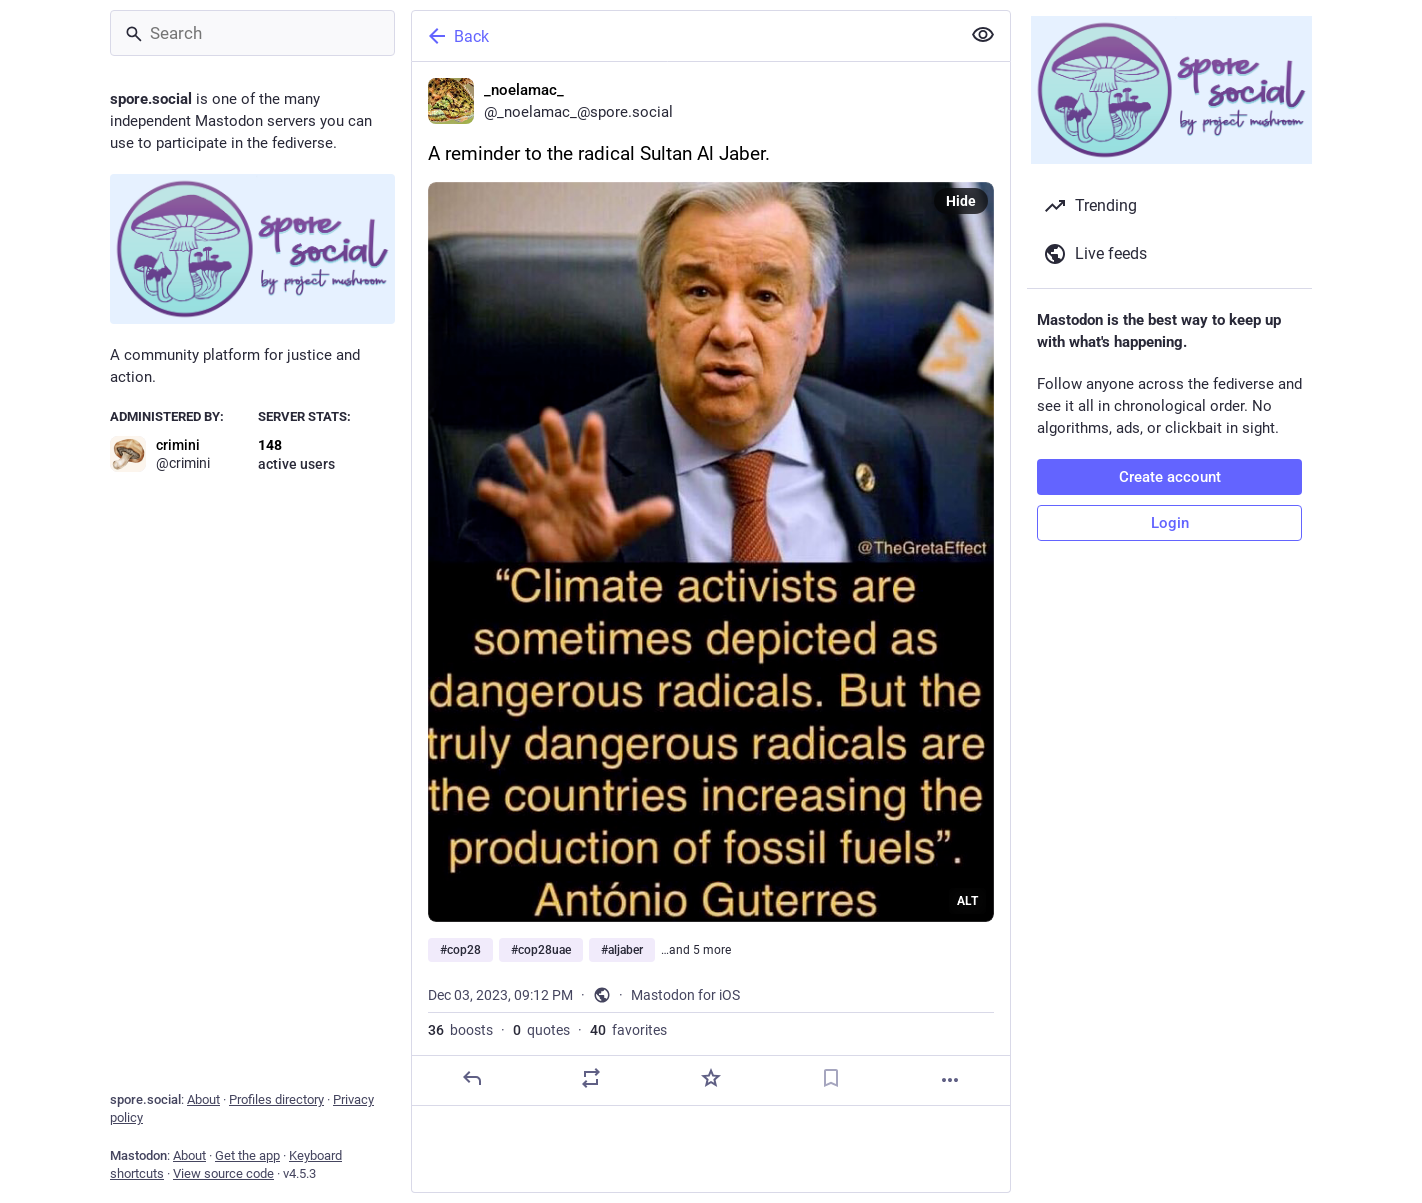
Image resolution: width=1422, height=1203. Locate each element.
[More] (950, 1080)
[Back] (684, 36)
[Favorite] (711, 1078)
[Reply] (472, 1078)
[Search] (252, 33)
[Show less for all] (983, 35)
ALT (967, 901)
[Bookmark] (831, 1078)
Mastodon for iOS (685, 995)
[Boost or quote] (591, 1078)
